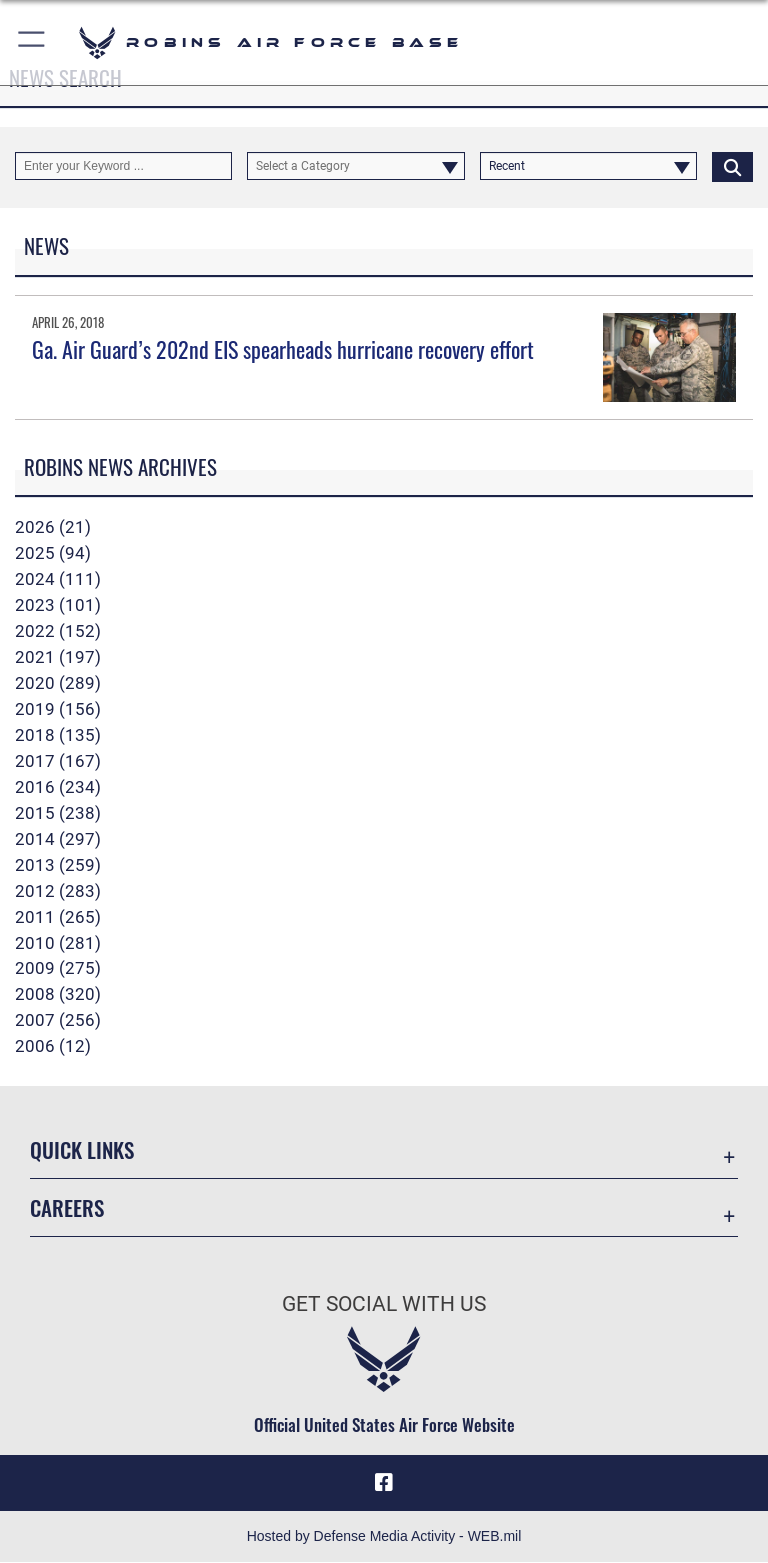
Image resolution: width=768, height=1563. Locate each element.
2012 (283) (58, 891)
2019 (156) (58, 709)
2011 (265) (58, 917)
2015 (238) (58, 813)
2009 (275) (58, 968)
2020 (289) (58, 683)
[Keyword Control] (123, 166)
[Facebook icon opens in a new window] (384, 1483)
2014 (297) (58, 839)
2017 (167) (58, 761)
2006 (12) (53, 1046)
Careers (67, 1207)
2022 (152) (58, 631)
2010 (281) (58, 943)
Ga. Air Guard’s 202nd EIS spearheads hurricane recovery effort (283, 349)
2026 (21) (53, 527)
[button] (32, 42)
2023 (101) (58, 605)
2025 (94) (53, 553)
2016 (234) (58, 787)
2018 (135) (58, 735)
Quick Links (82, 1149)
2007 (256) (58, 1020)
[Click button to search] (732, 166)
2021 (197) (58, 657)
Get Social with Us (384, 1304)
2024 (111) (58, 579)
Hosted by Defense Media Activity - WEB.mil (384, 1537)
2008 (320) (58, 994)
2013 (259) (58, 865)
